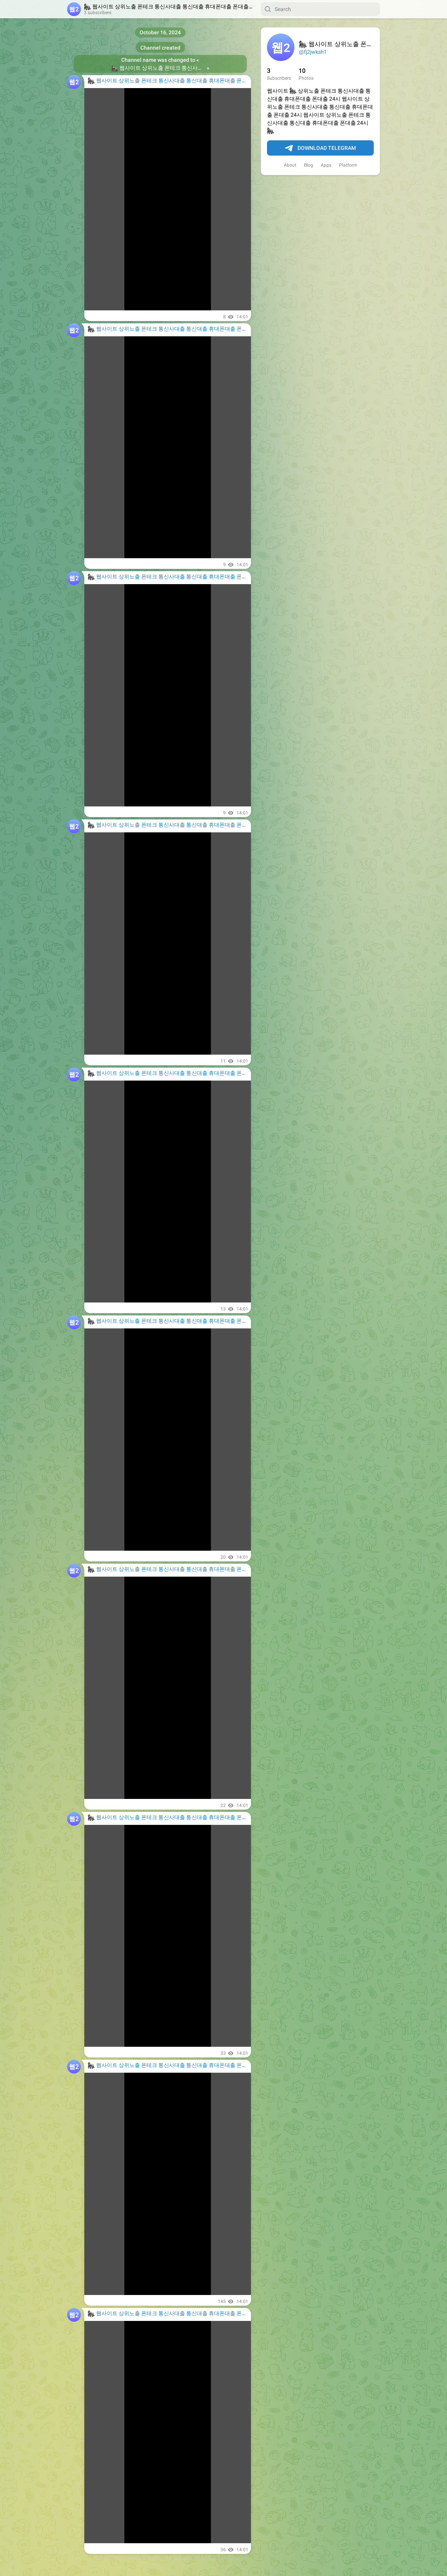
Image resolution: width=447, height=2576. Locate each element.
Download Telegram (320, 148)
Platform (348, 165)
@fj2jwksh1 (313, 52)
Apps (326, 165)
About (290, 165)
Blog (308, 165)
